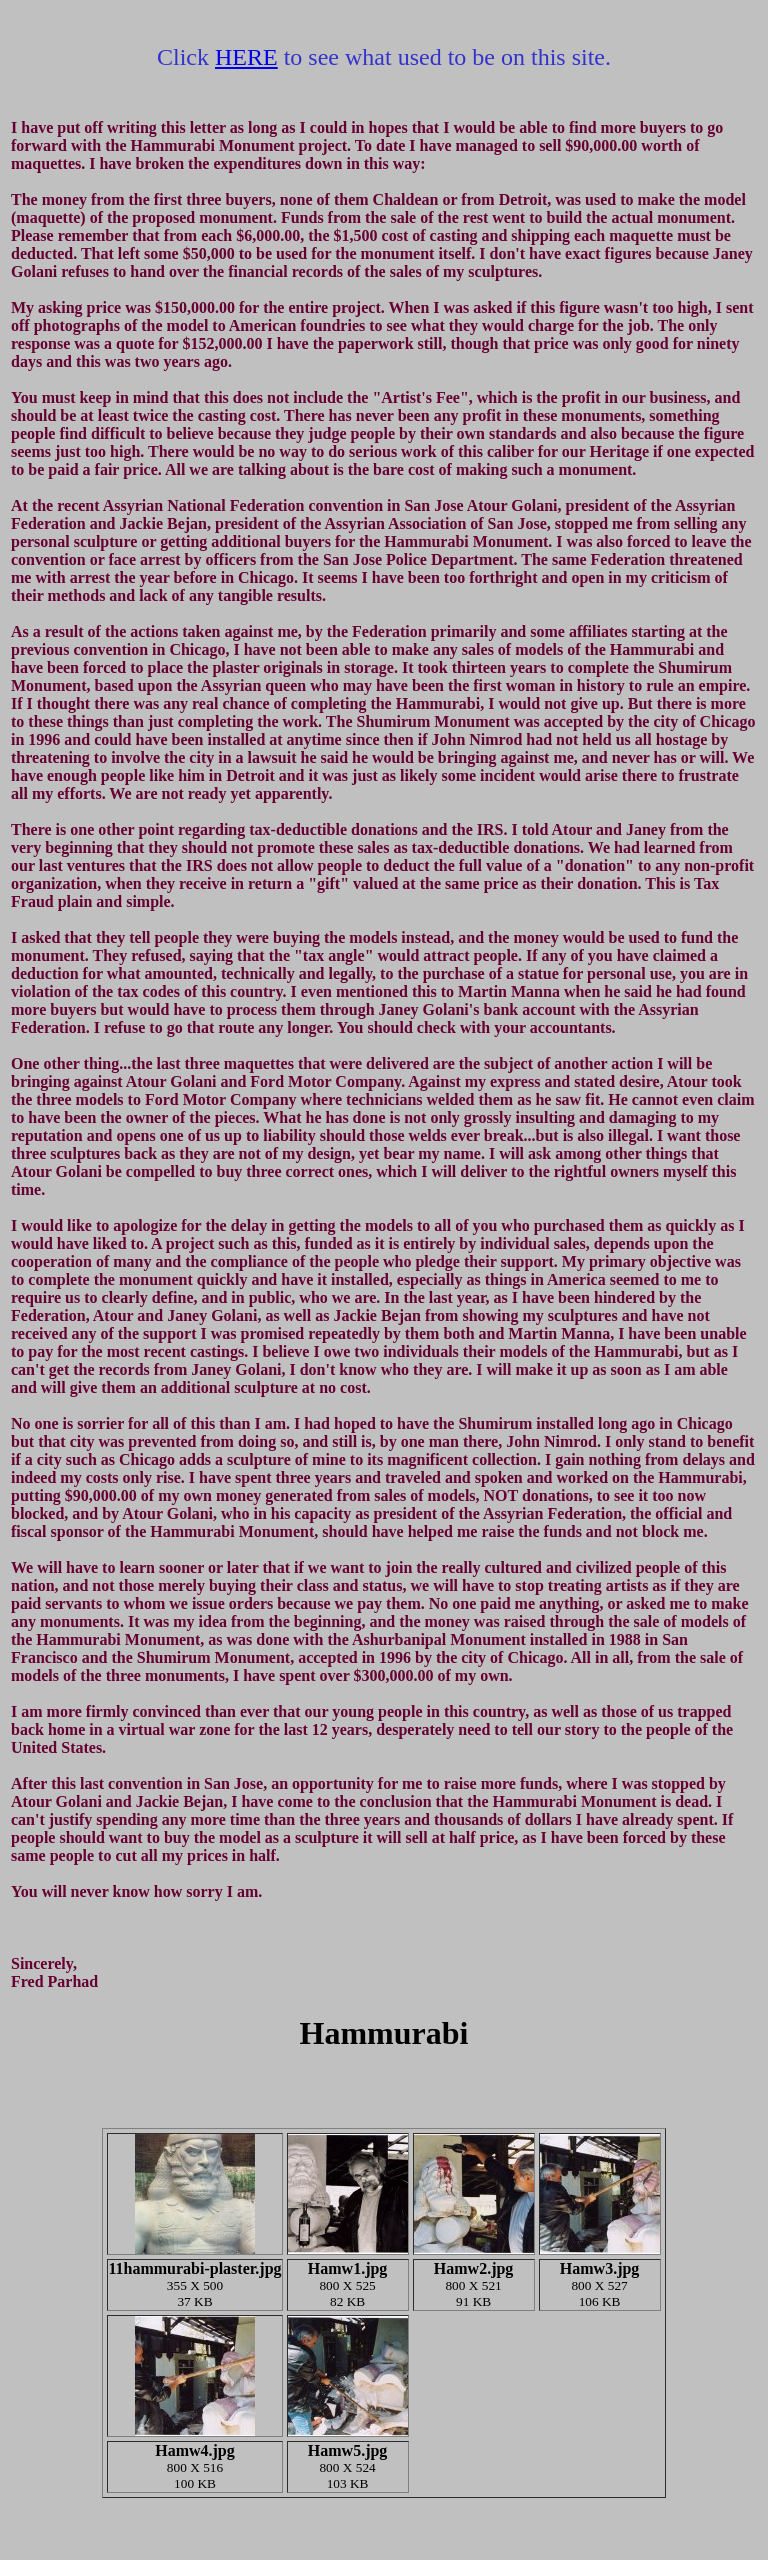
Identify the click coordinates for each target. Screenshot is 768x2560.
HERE (246, 57)
